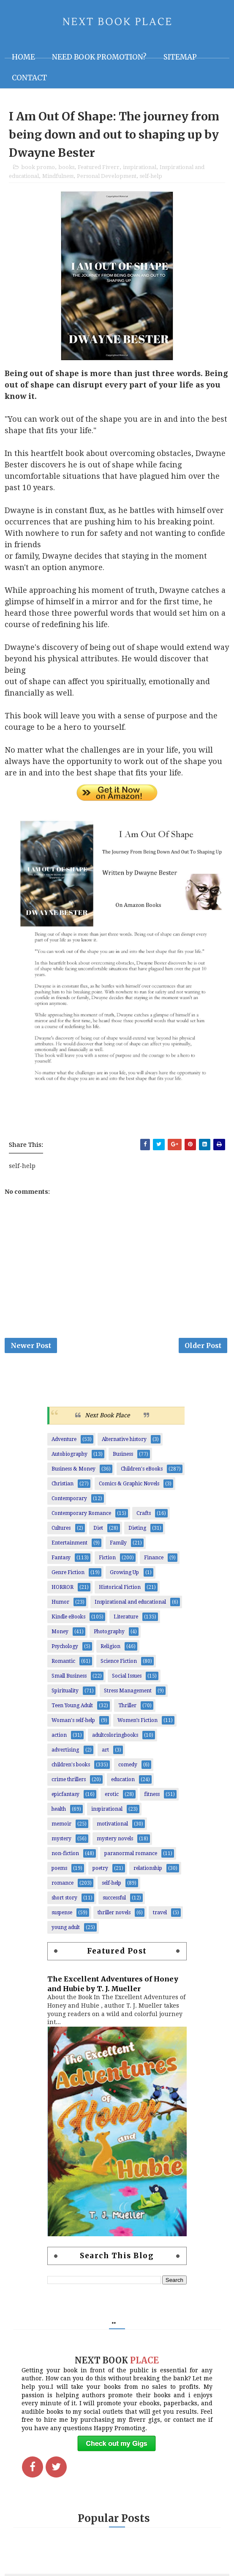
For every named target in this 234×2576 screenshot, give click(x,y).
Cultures (61, 1533)
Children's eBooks (142, 1473)
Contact (29, 77)
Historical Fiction (120, 1592)
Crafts (143, 1518)
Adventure (64, 1444)
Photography (109, 1636)
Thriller (127, 1710)
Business (123, 1459)
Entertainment (69, 1547)
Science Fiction (119, 1666)
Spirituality (65, 1695)
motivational (112, 1828)
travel (160, 1917)
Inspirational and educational (130, 1607)
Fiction (107, 1562)
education (123, 1784)
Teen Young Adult (72, 1710)
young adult (66, 1932)
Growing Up (124, 1577)
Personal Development (106, 178)
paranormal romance (130, 1858)
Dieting (137, 1533)
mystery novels (115, 1843)
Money (60, 1636)
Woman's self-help (73, 1725)
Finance (153, 1562)
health (59, 1814)
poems (59, 1873)
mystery (61, 1843)
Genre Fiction (68, 1577)
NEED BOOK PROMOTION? (99, 57)
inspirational (139, 169)
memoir (61, 1828)
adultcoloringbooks (115, 1740)
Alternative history (124, 1444)
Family (118, 1547)
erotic (112, 1799)
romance (62, 1888)
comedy (127, 1769)
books (66, 169)
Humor (60, 1607)
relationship (147, 1873)
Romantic (63, 1666)
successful (114, 1902)
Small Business (69, 1681)
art (105, 1754)
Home (23, 57)
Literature (126, 1621)
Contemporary (69, 1503)
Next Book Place (107, 1419)
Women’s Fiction (137, 1725)
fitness (152, 1799)
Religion (110, 1651)
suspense (62, 1917)
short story (64, 1902)
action (59, 1740)
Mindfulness (57, 178)
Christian (62, 1488)
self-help (151, 178)
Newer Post (31, 1349)
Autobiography (69, 1459)
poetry (100, 1873)
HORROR (62, 1592)
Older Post (203, 1349)
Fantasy (61, 1562)
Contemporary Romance (81, 1518)
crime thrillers (69, 1784)
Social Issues (126, 1681)
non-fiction (65, 1858)
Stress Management (128, 1695)
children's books (71, 1769)
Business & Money (73, 1473)
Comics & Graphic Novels (129, 1488)
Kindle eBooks (68, 1621)
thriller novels (114, 1917)
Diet (98, 1533)
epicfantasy (65, 1799)
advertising (65, 1754)
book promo (38, 169)
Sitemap (180, 57)
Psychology (65, 1651)
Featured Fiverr (99, 169)
